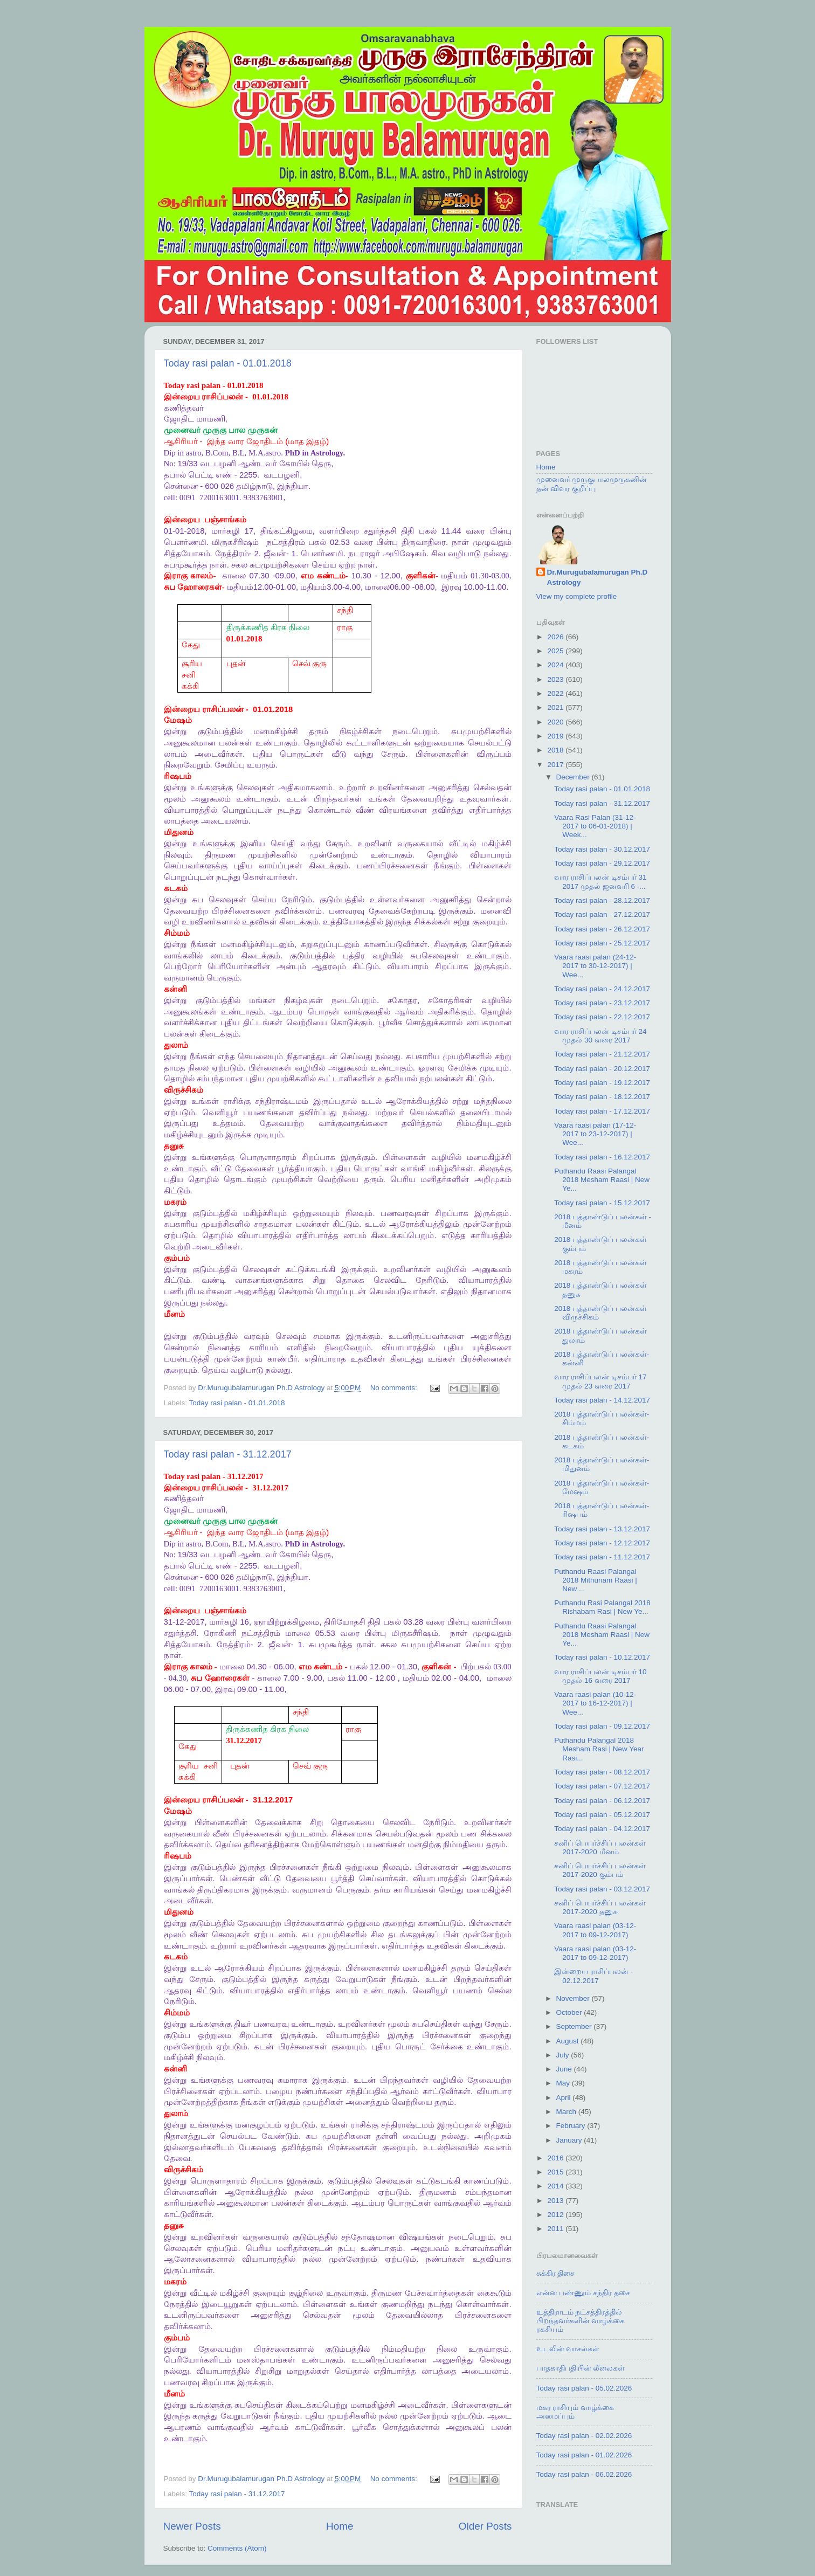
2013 (556, 2201)
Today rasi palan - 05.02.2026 (584, 2388)
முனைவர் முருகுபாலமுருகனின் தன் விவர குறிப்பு (591, 483)
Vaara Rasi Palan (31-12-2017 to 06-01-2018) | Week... (595, 826)
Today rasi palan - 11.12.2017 (602, 1557)
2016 (556, 2158)
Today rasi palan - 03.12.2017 (602, 1889)
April (564, 2098)
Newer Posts (192, 2526)
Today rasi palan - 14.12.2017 (602, 1400)
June (565, 2069)
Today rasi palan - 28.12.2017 (602, 900)
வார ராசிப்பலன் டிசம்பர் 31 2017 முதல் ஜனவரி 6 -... (600, 881)
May (564, 2083)
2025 (556, 651)
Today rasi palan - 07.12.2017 (602, 1786)
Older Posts (485, 2526)
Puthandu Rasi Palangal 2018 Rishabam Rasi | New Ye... (602, 1607)
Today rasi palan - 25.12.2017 (602, 943)
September (575, 2026)
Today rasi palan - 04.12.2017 (602, 1829)
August (568, 2041)
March (567, 2112)
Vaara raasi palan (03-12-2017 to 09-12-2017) (595, 1930)
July (563, 2055)
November (574, 1998)
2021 (556, 707)
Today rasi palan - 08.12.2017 (602, 1772)
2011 (556, 2229)
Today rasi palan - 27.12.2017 (602, 914)
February (572, 2126)
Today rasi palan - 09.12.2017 (602, 1726)
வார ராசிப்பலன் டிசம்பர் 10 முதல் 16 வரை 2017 (600, 1676)
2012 (556, 2215)
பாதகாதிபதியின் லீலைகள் (580, 2368)
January (570, 2140)
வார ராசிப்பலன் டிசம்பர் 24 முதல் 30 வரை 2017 (600, 1035)
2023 (556, 679)
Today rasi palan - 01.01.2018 (228, 363)
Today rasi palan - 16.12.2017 (602, 1157)
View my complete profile (576, 596)
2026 (556, 637)
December (574, 777)
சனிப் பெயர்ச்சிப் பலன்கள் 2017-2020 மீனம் (600, 1847)
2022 (556, 693)
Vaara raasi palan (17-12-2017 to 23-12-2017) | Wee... (595, 1134)
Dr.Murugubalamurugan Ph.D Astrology (597, 577)
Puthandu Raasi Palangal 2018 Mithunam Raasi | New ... (595, 1580)
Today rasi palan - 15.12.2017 (602, 1203)
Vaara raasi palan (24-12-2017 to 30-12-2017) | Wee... (595, 965)
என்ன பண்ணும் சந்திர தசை (583, 2293)
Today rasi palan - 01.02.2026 (584, 2455)
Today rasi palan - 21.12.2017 (602, 1054)
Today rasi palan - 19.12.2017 (602, 1083)
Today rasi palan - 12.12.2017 (602, 1543)
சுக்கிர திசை (555, 2273)
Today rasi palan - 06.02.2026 (584, 2474)
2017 (556, 765)
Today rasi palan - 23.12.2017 (602, 1003)
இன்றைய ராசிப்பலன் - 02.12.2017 (593, 1975)
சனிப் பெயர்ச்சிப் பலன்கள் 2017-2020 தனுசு (600, 1907)
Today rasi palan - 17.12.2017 (602, 1111)
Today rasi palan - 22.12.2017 (602, 1017)
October (570, 2012)
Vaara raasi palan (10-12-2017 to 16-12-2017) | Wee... (595, 1703)
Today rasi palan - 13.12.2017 (602, 1529)
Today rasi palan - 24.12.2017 (602, 989)
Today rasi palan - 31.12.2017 (228, 1454)
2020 (556, 722)
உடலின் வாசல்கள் (568, 2349)
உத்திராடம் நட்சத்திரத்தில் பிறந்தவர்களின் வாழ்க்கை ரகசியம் (580, 2320)
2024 (556, 665)
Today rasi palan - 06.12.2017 (602, 1801)
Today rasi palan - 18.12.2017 (602, 1097)
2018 (556, 750)
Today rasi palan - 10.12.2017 (602, 1657)
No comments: (394, 1388)
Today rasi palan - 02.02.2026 (584, 2436)
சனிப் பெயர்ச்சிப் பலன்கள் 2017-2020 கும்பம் (600, 1870)
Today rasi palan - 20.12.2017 (602, 1069)
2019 (556, 736)
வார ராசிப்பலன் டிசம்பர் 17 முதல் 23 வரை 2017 (600, 1381)
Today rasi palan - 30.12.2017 (602, 849)
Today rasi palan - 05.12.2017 (602, 1815)
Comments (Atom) (237, 2548)
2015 (556, 2172)
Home (339, 2526)
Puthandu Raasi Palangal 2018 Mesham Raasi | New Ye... (602, 1179)
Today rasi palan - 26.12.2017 (602, 929)
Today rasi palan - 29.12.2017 (602, 863)
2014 (556, 2186)
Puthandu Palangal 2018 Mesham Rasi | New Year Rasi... (599, 1749)
